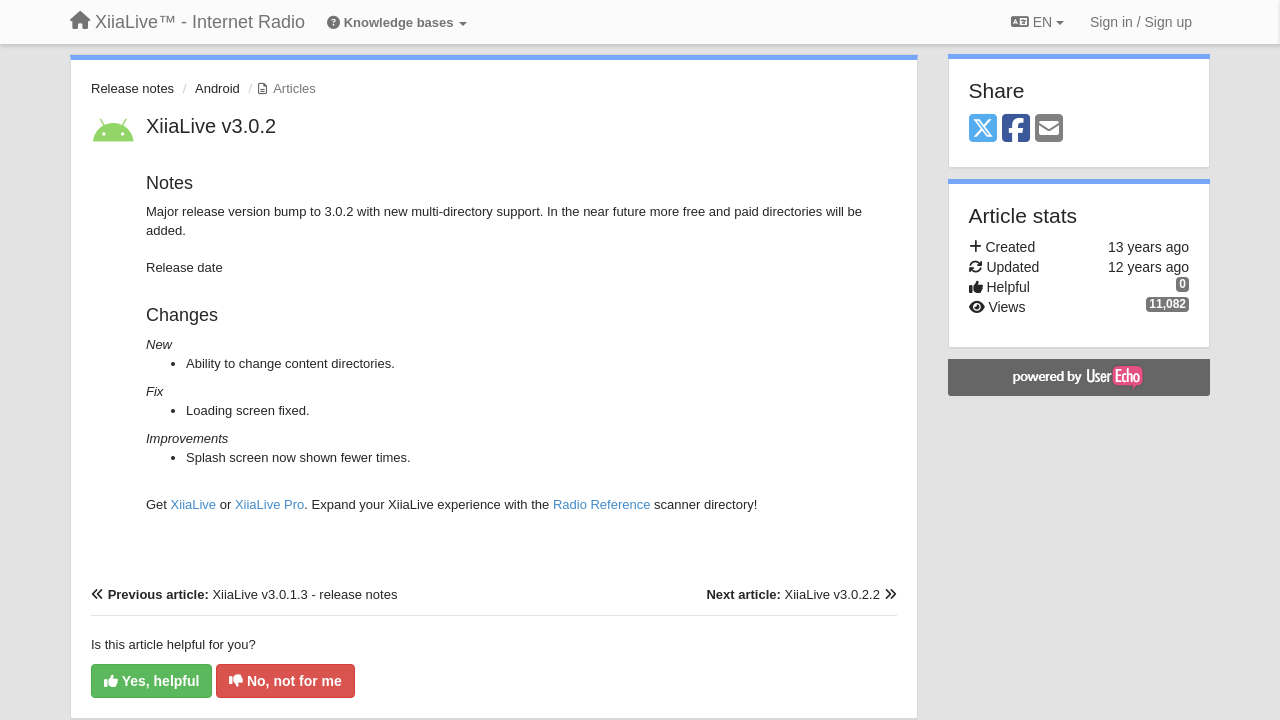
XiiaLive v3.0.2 (211, 126)
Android (217, 88)
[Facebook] (1016, 129)
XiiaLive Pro (269, 504)
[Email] (1049, 129)
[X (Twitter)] (983, 129)
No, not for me (285, 681)
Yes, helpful (151, 681)
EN (1037, 22)
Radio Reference (602, 504)
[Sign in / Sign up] (1141, 22)
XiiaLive (194, 504)
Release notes (132, 88)
